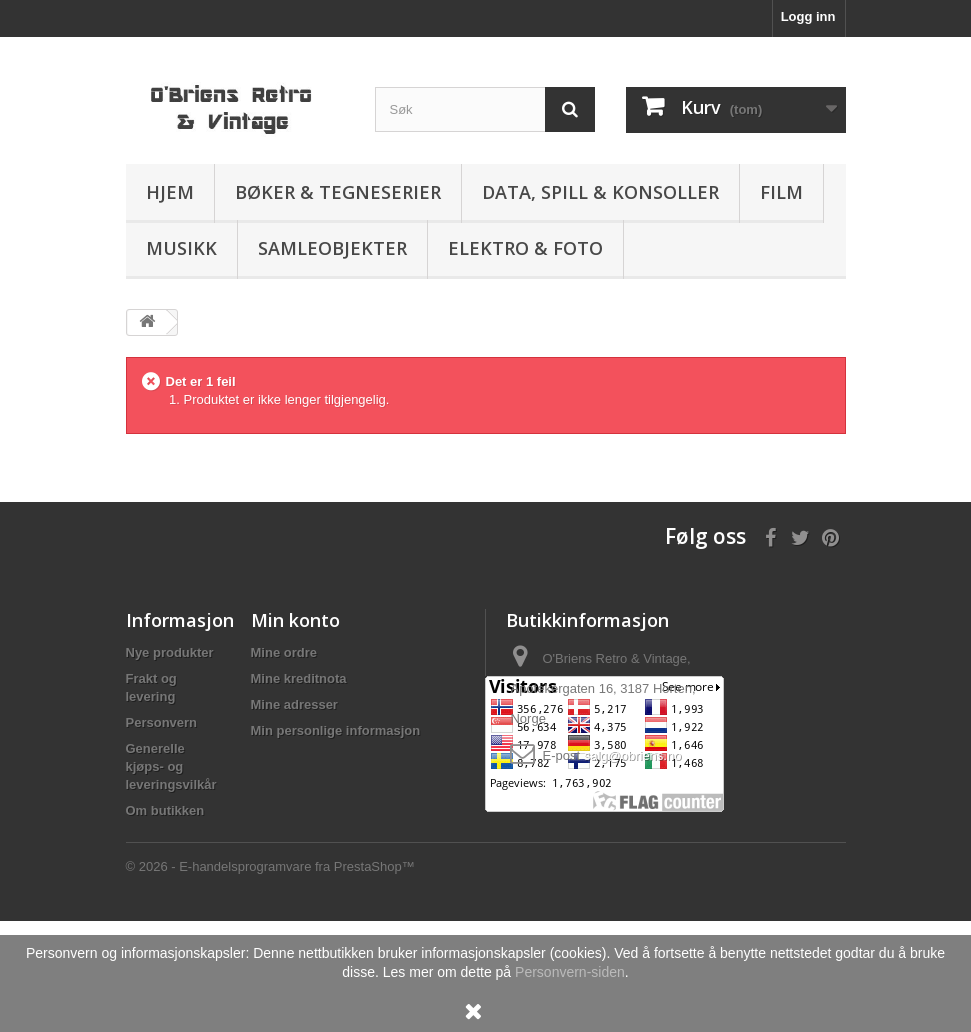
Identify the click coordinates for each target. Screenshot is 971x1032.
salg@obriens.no (633, 755)
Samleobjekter (332, 248)
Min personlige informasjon (336, 730)
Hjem (170, 192)
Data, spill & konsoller (600, 192)
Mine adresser (294, 704)
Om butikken (165, 810)
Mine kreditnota (299, 678)
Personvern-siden (570, 972)
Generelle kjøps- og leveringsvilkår (171, 766)
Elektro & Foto (525, 248)
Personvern (162, 722)
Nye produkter (170, 652)
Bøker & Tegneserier (338, 192)
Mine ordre (284, 652)
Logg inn (808, 16)
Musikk (181, 248)
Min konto (295, 620)
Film (781, 192)
